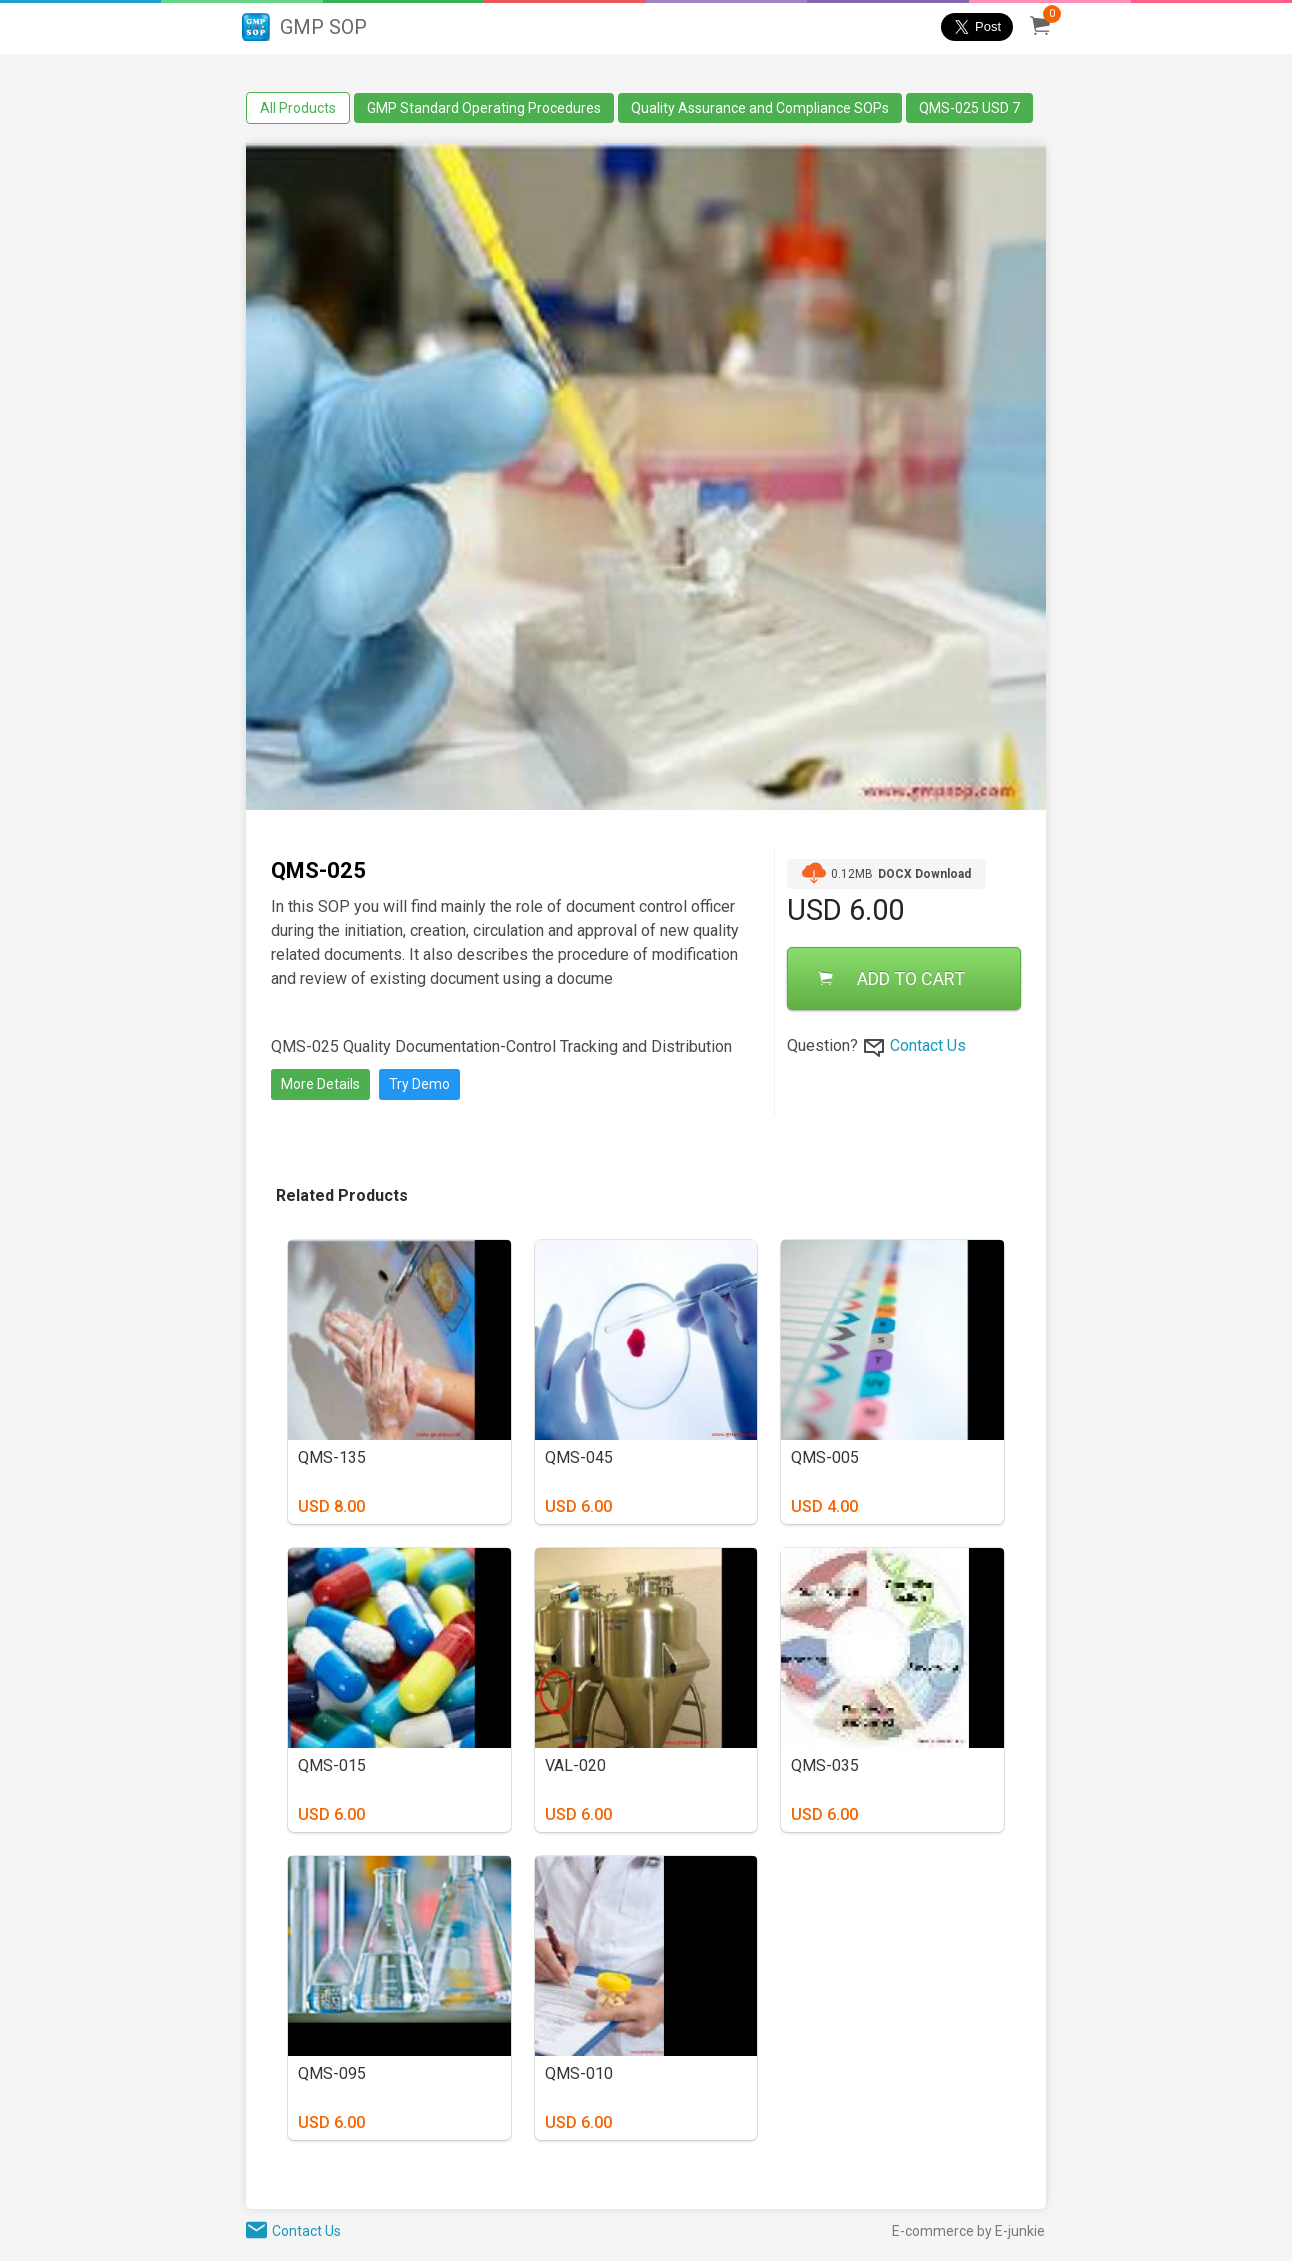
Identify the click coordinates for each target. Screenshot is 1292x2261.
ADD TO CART (891, 978)
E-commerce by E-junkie (968, 2231)
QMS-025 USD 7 (969, 108)
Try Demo (419, 1084)
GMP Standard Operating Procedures (484, 108)
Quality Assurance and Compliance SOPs (760, 108)
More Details (320, 1084)
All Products (298, 108)
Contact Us (928, 1045)
